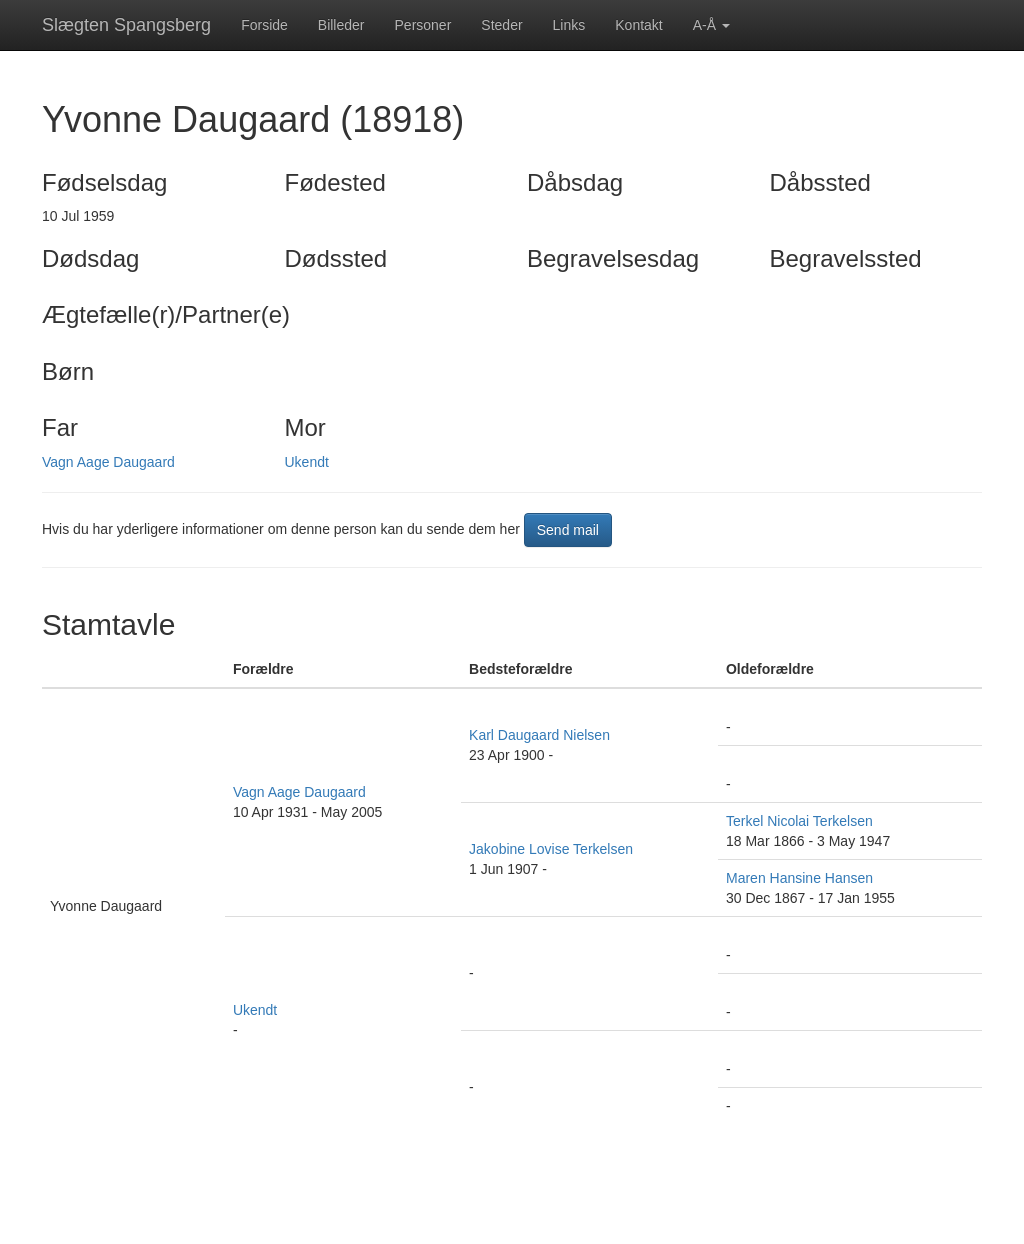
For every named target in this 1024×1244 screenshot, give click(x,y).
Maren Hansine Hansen (799, 878)
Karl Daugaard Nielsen (539, 735)
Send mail (568, 530)
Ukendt (307, 462)
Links (569, 25)
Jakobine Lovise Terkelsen (551, 849)
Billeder (341, 25)
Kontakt (638, 25)
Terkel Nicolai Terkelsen (799, 821)
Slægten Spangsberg (126, 25)
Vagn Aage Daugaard (108, 462)
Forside (264, 25)
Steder (501, 25)
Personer (423, 25)
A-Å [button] (711, 25)
